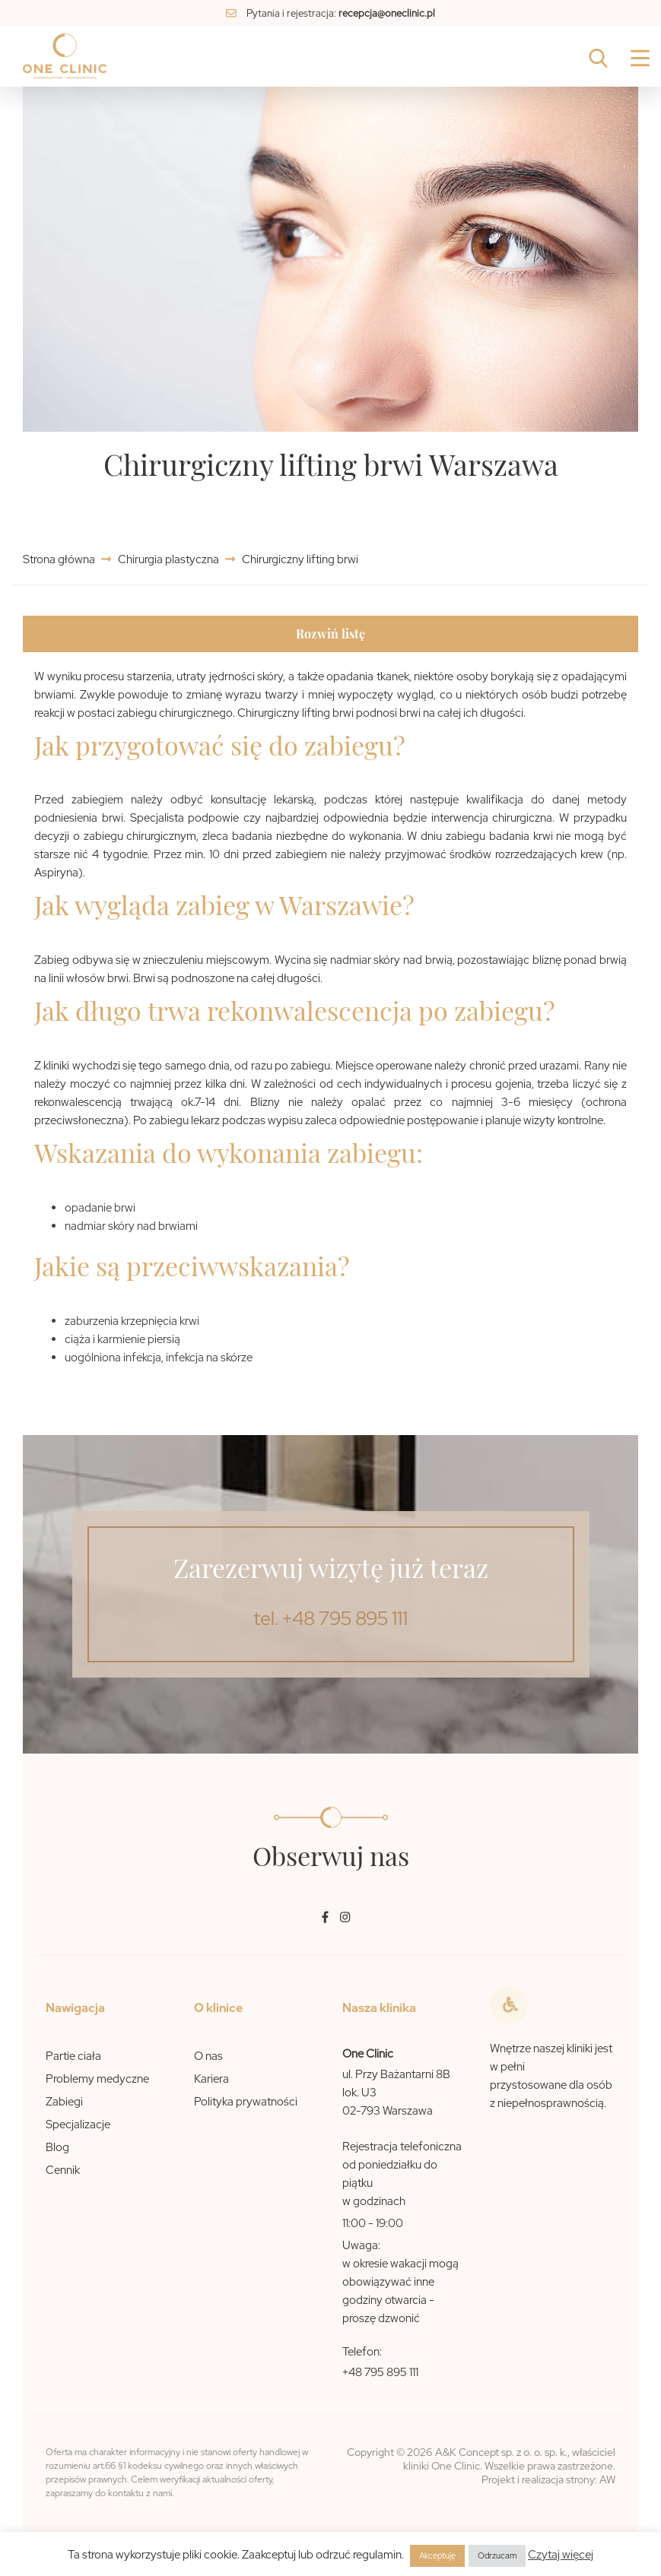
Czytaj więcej (560, 2554)
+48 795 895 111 (380, 2372)
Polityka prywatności (245, 2101)
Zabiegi (64, 2101)
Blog (57, 2147)
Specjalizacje (78, 2124)
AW (607, 2479)
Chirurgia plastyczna (168, 559)
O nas (208, 2056)
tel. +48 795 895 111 (330, 1618)
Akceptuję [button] (437, 2555)
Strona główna (60, 559)
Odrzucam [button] (497, 2555)
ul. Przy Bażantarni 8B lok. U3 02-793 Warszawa (396, 2092)
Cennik (63, 2170)
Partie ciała (73, 2056)
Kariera (211, 2078)
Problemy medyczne (97, 2078)
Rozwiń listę (330, 634)
